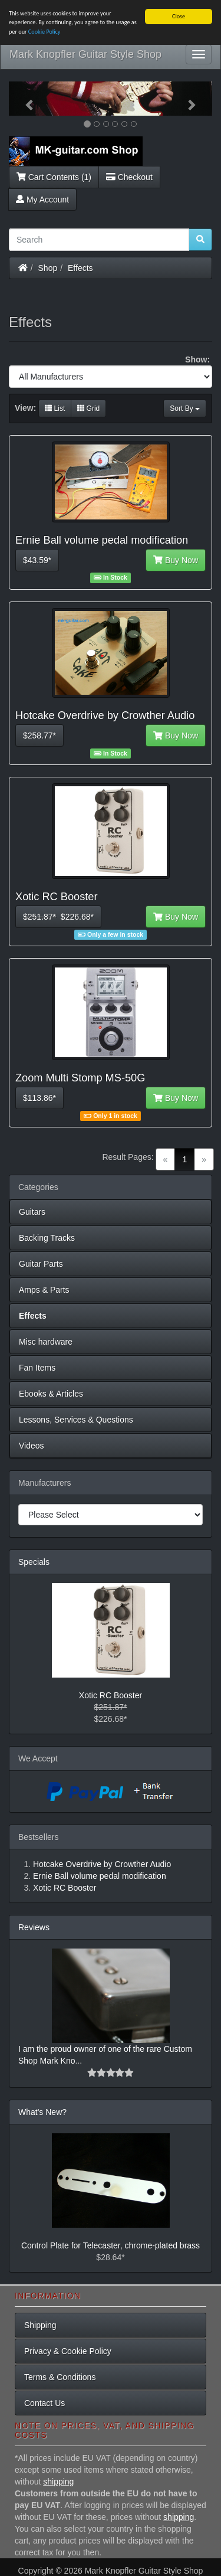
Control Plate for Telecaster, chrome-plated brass (110, 2245)
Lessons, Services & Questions (76, 1419)
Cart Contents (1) (54, 176)
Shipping (40, 2325)
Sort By (185, 408)
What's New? (42, 2112)
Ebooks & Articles (51, 1393)
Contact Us (44, 2403)
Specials (34, 1562)
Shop (48, 267)
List (55, 408)
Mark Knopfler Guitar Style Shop (85, 54)
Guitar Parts (41, 1264)
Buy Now (175, 559)
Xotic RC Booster (110, 1695)
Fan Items (37, 1367)
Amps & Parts (44, 1289)
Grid (88, 408)
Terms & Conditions (59, 2377)
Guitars (32, 1212)
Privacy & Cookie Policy (67, 2351)
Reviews (34, 1927)
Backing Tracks (47, 1238)
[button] (24, 98)
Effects (80, 267)
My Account (42, 199)
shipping (58, 2481)
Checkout (129, 176)
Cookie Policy (44, 31)
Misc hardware (45, 1341)
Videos (31, 1445)
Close (178, 16)
